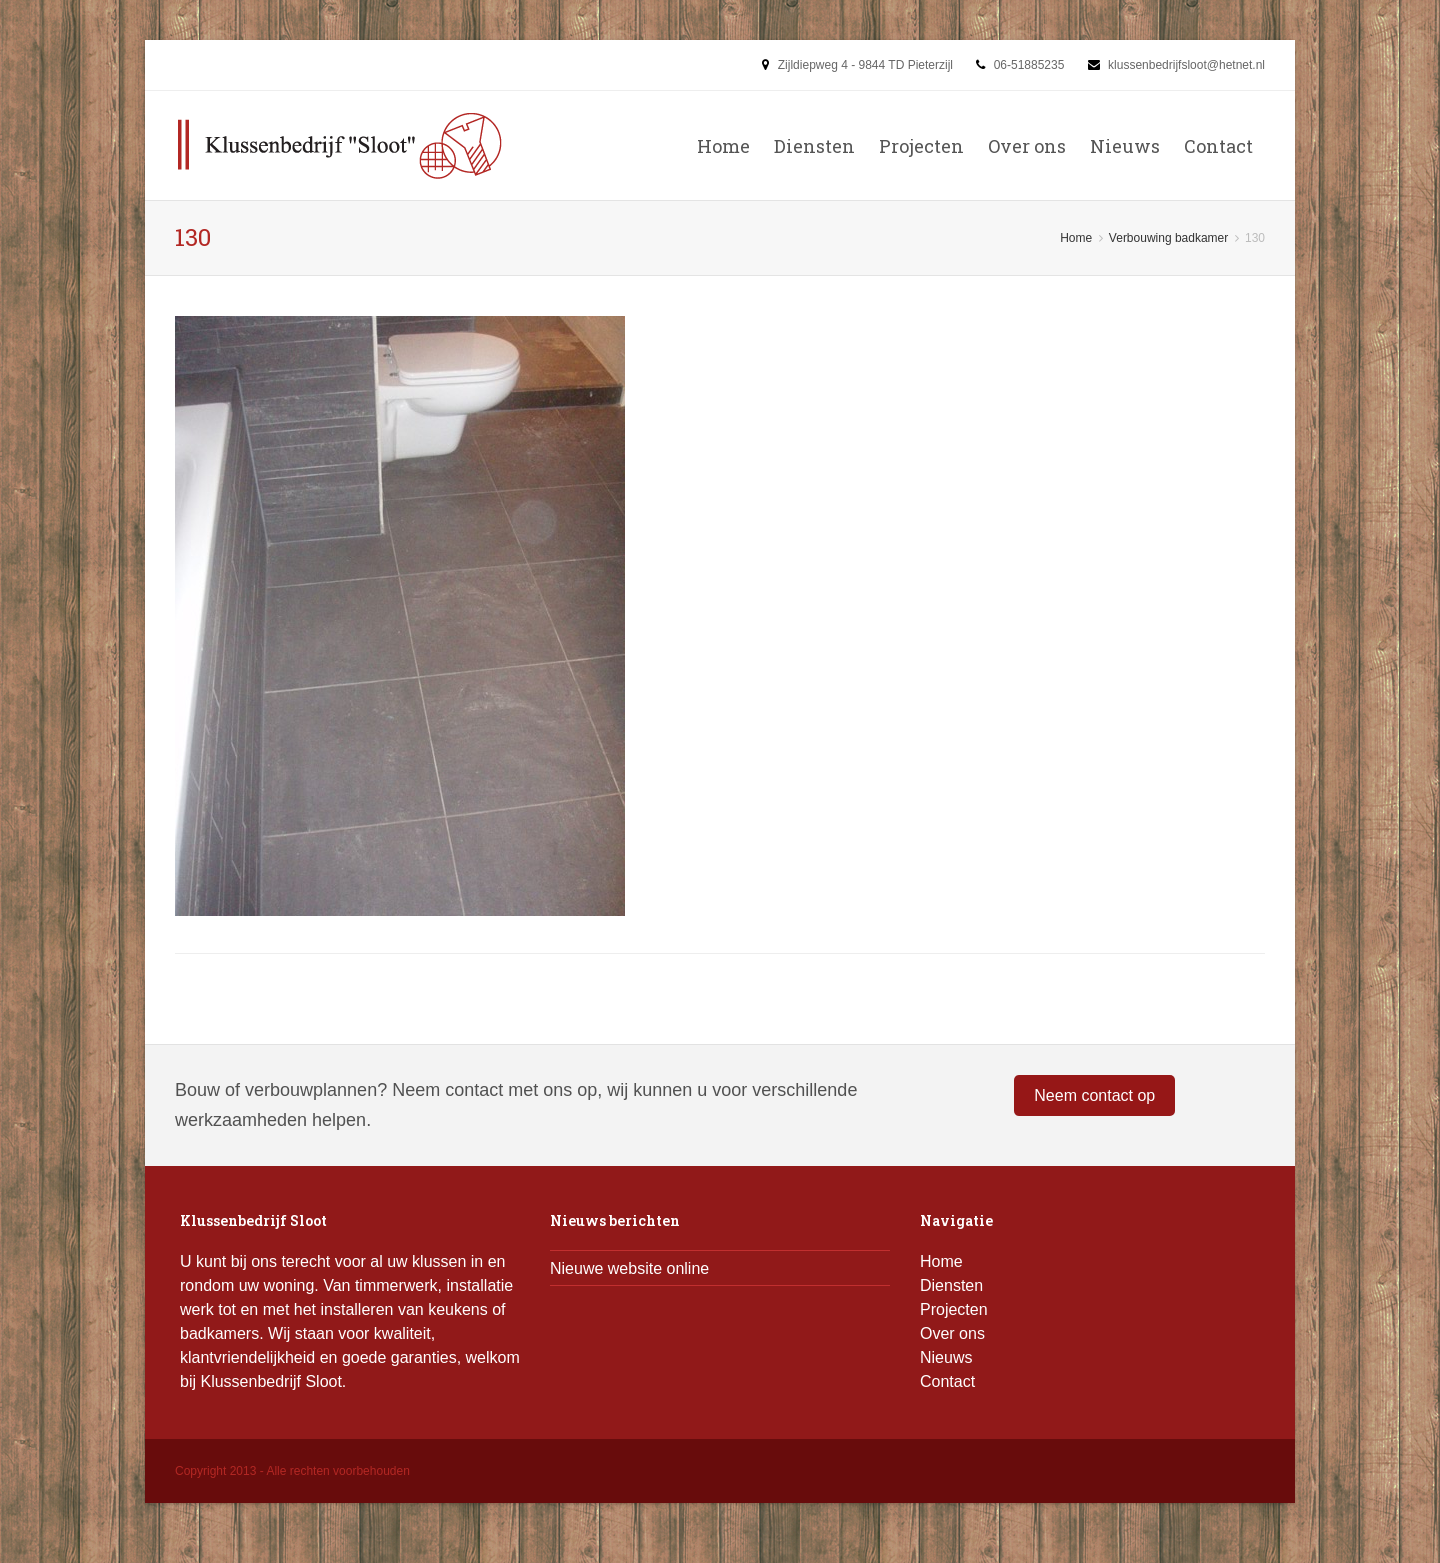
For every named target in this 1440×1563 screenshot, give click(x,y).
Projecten (921, 146)
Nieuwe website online (629, 1268)
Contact (1218, 146)
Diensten (814, 146)
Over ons (1027, 146)
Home (723, 146)
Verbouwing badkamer (1168, 238)
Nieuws (1125, 146)
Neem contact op (1094, 1095)
